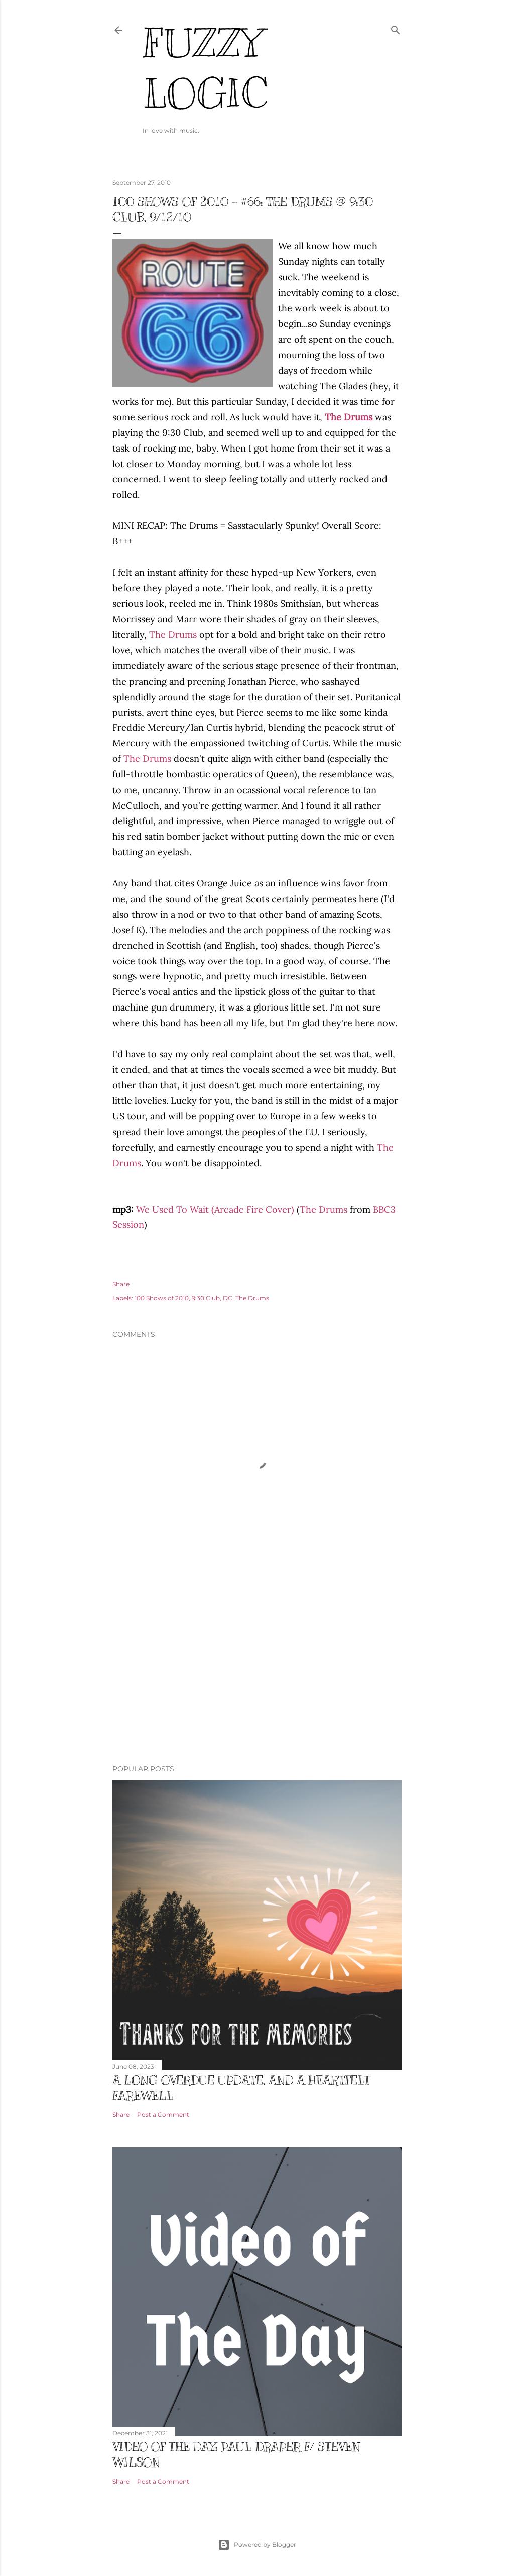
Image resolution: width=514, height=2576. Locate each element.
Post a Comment (163, 2114)
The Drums (173, 634)
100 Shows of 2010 (162, 1298)
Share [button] (121, 1284)
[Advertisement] (257, 1669)
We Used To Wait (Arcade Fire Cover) (215, 1209)
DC (227, 1298)
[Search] (396, 28)
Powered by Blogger (257, 2545)
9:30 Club (206, 1298)
